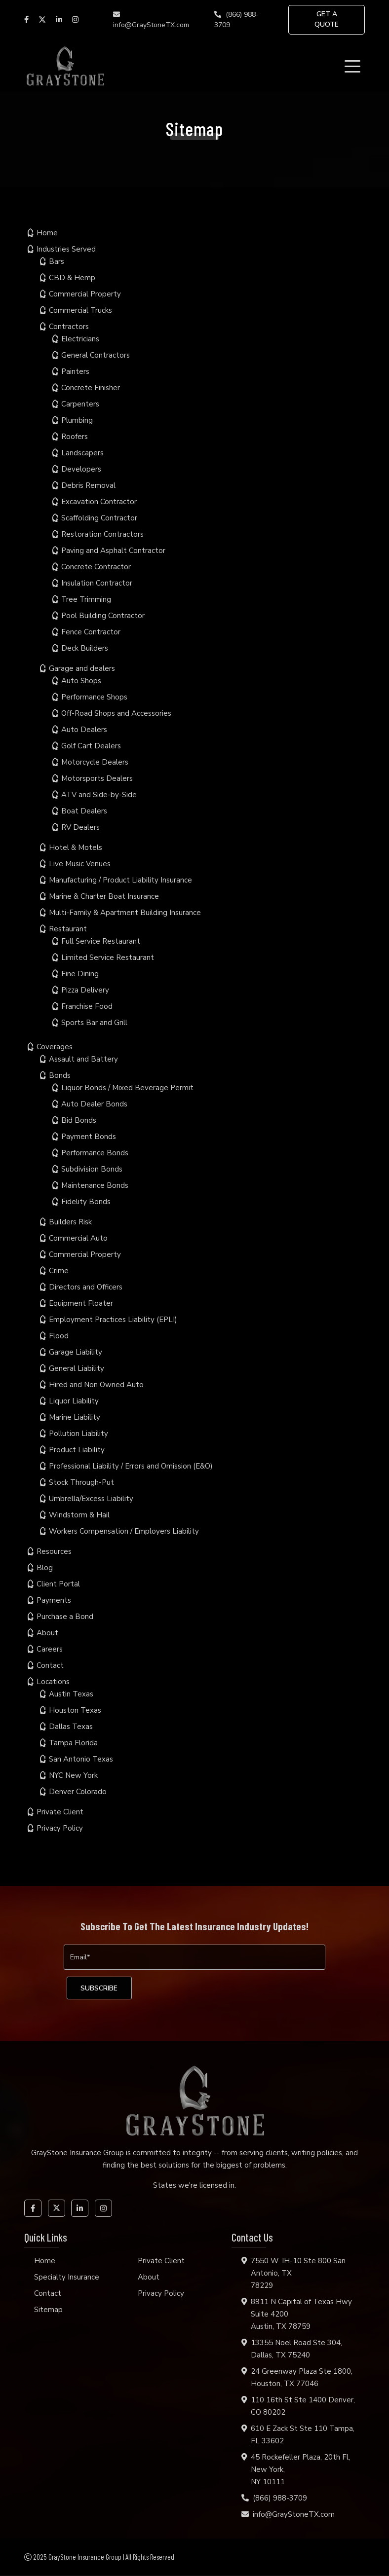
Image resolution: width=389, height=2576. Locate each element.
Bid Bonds (78, 1120)
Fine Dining (80, 974)
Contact (50, 1665)
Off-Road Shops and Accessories (116, 713)
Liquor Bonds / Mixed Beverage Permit (127, 1088)
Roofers (74, 437)
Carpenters (80, 404)
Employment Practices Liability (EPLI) (113, 1320)
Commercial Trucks (80, 310)
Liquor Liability (74, 1401)
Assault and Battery (83, 1059)
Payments (54, 1600)
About (47, 1633)
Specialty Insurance (66, 2277)
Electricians (80, 339)
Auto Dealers (84, 730)
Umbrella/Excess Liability (91, 1499)
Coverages (55, 1047)
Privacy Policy (60, 1828)
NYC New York (73, 1775)
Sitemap (48, 2310)
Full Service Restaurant (100, 941)
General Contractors (95, 355)
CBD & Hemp (72, 278)
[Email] (194, 1957)
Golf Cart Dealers (91, 746)
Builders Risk (70, 1222)
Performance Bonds (94, 1153)
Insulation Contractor (96, 583)
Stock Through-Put (81, 1482)
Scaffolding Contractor (99, 518)
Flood (59, 1336)
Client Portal (58, 1584)
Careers (50, 1649)
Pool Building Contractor (103, 616)
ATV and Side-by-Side (99, 795)
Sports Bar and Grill (94, 1023)
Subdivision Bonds (91, 1169)
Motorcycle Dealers (94, 762)
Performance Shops (94, 697)
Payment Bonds (88, 1136)
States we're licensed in (193, 2186)
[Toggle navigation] (354, 66)
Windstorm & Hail (79, 1515)
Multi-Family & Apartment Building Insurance (125, 913)
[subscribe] (100, 1988)
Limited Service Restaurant (107, 957)
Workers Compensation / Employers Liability (124, 1531)
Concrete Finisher (90, 388)
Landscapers (82, 453)
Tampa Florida (73, 1743)
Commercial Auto (78, 1238)
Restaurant (68, 929)
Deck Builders (84, 648)
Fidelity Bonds (86, 1202)
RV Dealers (80, 827)
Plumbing (77, 420)
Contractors (69, 326)
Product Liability (77, 1450)
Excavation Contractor (99, 502)
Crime (59, 1271)
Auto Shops (81, 681)
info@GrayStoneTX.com (151, 20)
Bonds (60, 1075)
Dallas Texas (71, 1726)
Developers (81, 469)
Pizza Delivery (85, 990)
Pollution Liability (78, 1433)
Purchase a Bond (65, 1616)
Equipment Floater (81, 1303)
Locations (53, 1682)
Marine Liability (74, 1417)
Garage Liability (75, 1352)
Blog (45, 1568)
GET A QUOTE (326, 20)
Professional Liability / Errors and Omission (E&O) (131, 1466)
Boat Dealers (84, 811)
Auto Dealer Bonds (94, 1104)
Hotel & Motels (75, 847)
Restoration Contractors (102, 534)
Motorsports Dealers (97, 778)
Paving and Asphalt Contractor (113, 550)
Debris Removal (88, 485)
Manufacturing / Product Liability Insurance (120, 880)
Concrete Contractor (96, 567)
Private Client (60, 1812)
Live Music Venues (80, 864)
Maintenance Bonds (94, 1185)
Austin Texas (71, 1694)
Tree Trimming (86, 599)
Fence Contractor (90, 632)
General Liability (76, 1368)
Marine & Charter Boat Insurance (104, 896)
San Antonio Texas (81, 1759)
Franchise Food (87, 1006)
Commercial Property (85, 294)
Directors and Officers (85, 1287)
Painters (75, 371)
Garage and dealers (82, 668)
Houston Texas (75, 1710)
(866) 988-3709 (236, 20)
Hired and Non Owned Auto (96, 1385)
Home (47, 233)
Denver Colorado (78, 1792)
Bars (56, 261)
